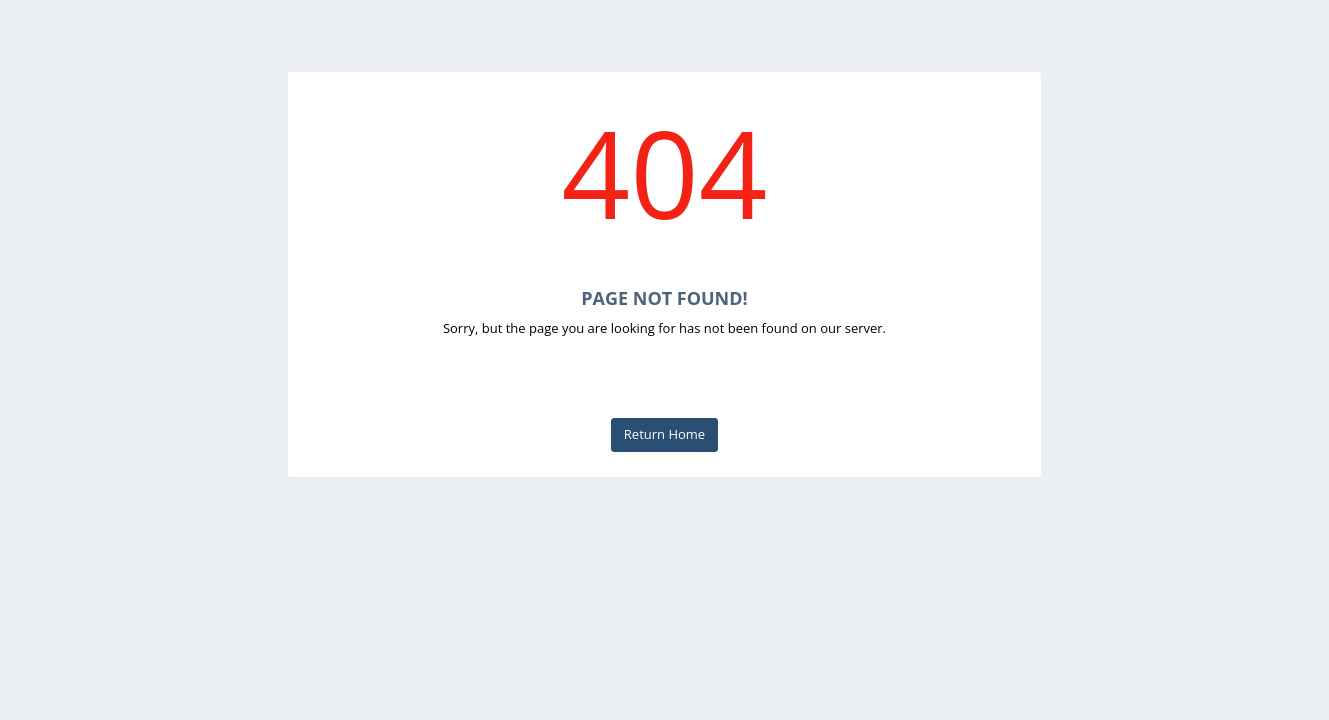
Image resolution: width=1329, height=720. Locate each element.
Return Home (664, 434)
